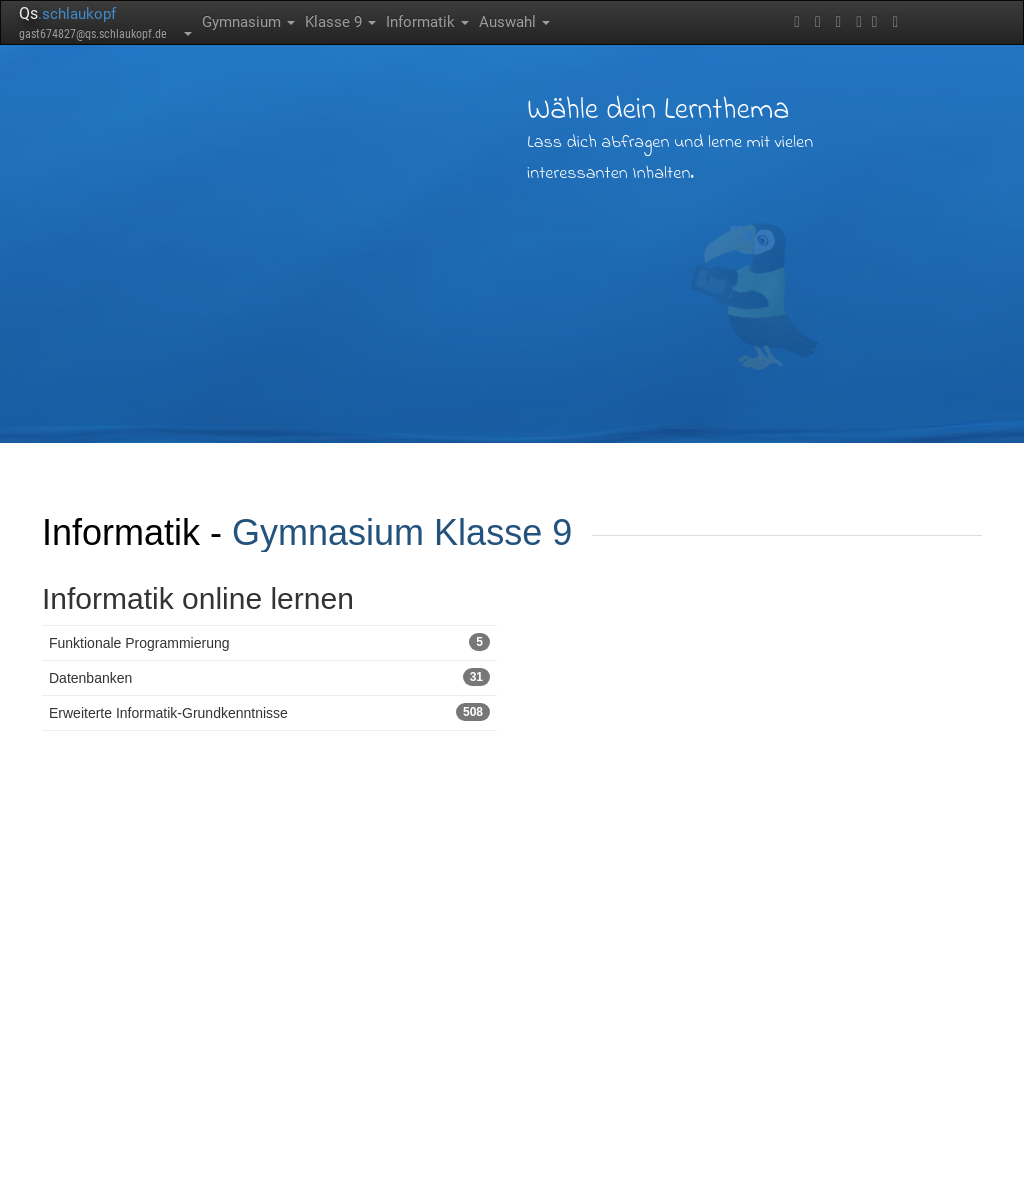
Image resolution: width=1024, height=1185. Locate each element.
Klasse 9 (340, 22)
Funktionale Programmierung (269, 642)
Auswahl (514, 22)
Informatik (427, 22)
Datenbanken (269, 677)
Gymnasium (248, 22)
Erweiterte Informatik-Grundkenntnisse (269, 712)
